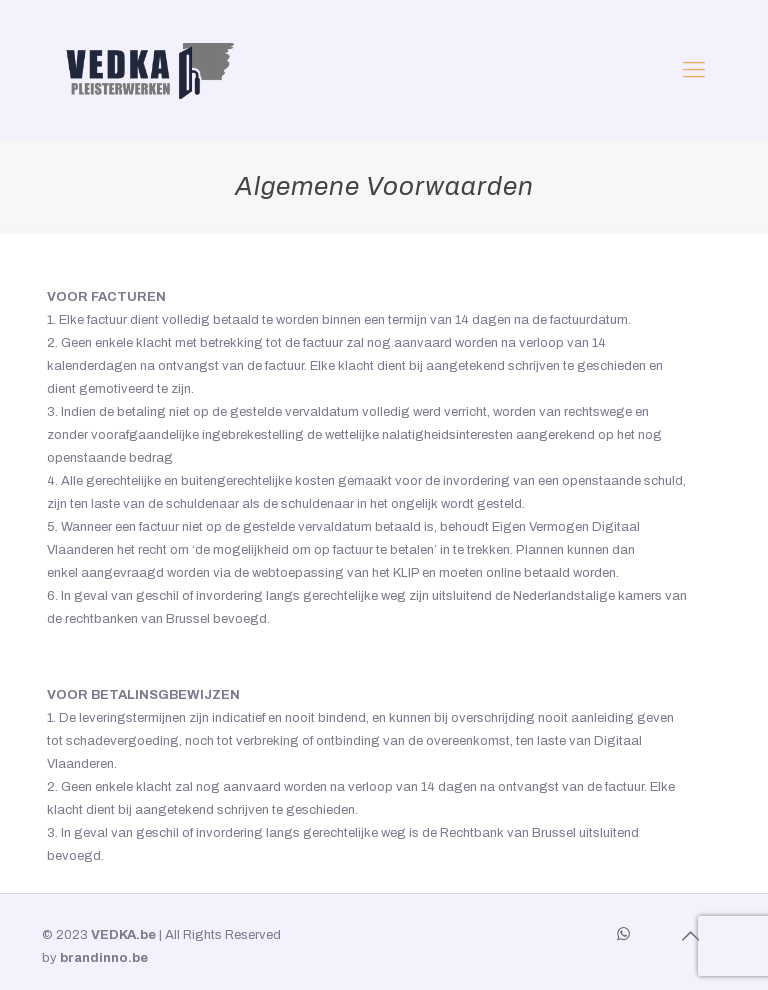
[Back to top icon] (690, 936)
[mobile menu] (694, 70)
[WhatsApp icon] (623, 934)
